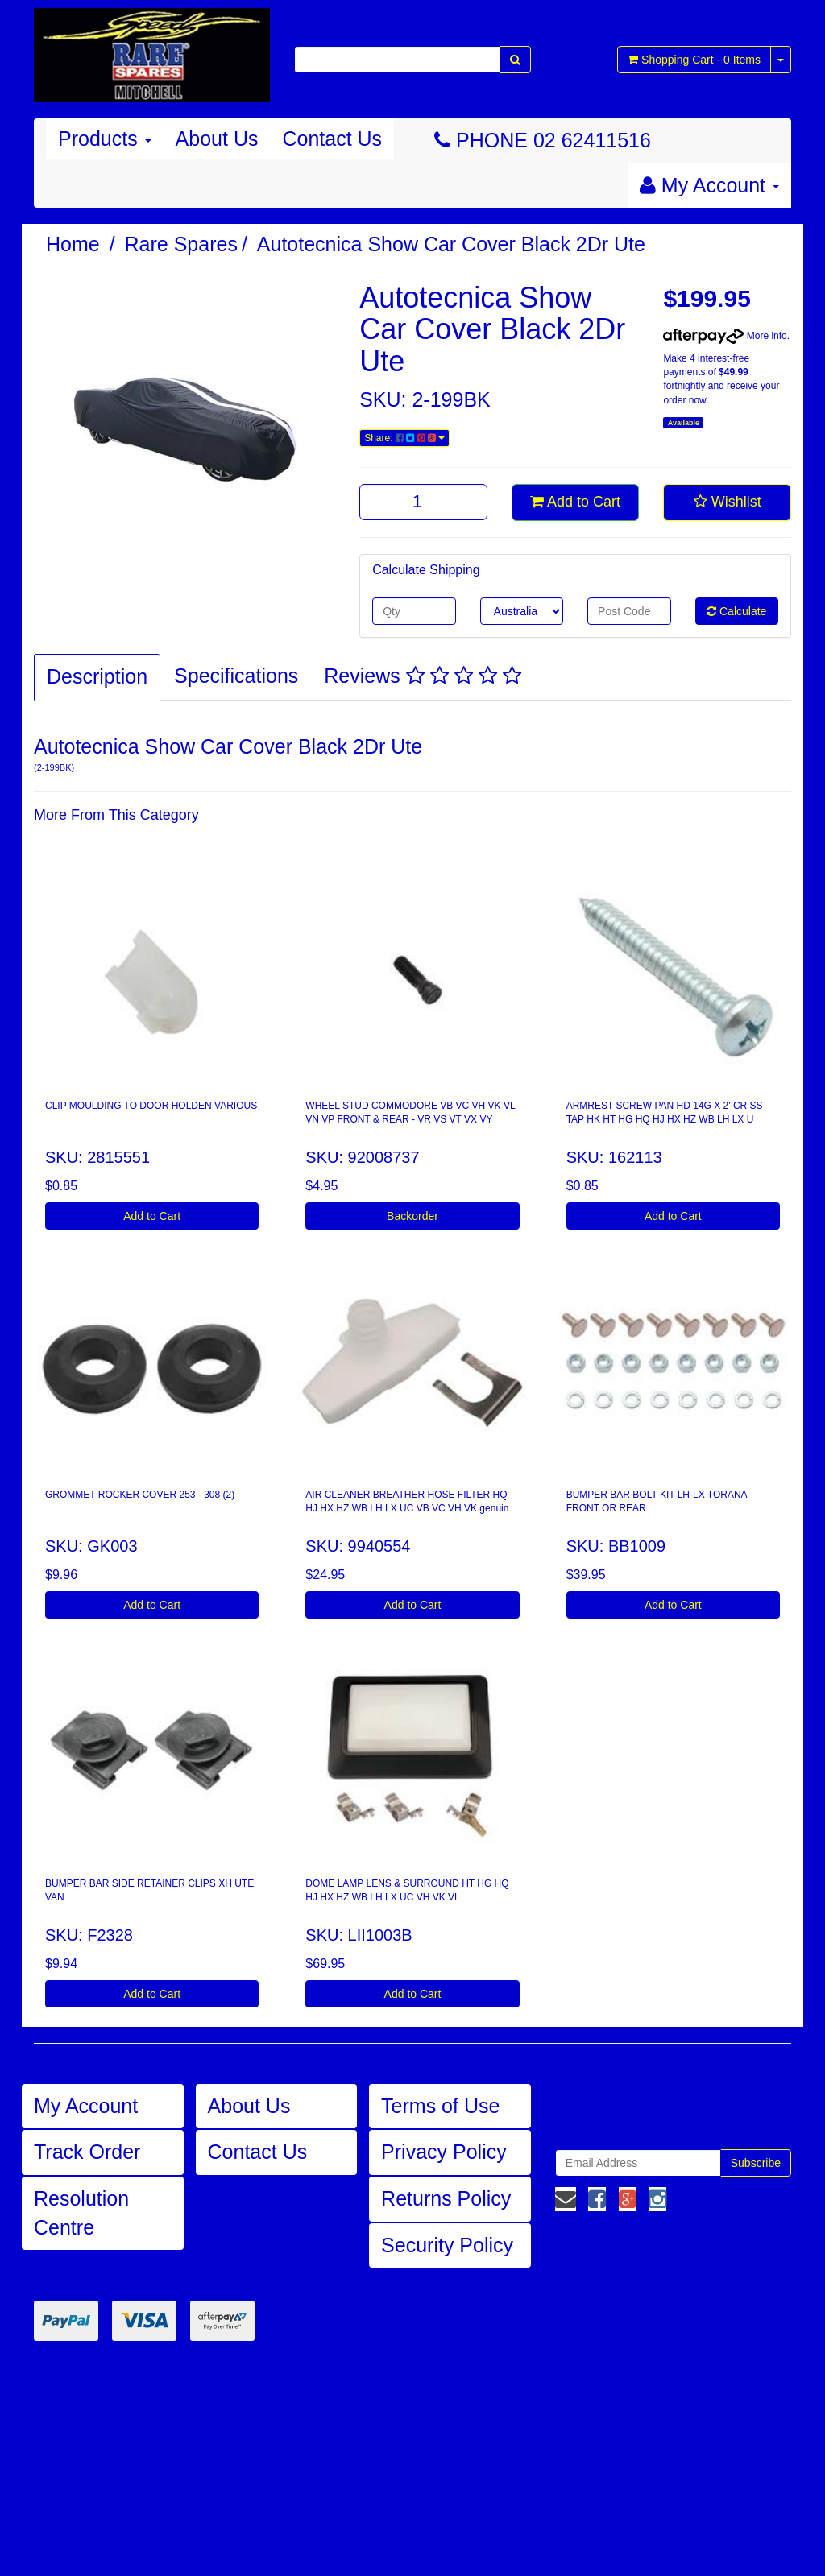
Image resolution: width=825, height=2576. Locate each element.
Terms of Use (440, 2105)
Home (73, 244)
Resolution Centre (81, 2213)
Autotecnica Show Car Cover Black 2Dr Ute (451, 244)
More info (724, 335)
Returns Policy (446, 2198)
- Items (694, 59)
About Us (217, 138)
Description (97, 676)
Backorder (412, 1215)
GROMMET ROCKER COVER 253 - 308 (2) (139, 1494)
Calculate (736, 611)
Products (104, 138)
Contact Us (332, 138)
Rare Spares (181, 244)
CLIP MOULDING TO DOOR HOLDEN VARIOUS (151, 1105)
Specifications (236, 675)
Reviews (422, 675)
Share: (404, 438)
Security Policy (447, 2245)
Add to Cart (575, 502)
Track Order (87, 2151)
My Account (86, 2105)
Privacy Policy (444, 2151)
